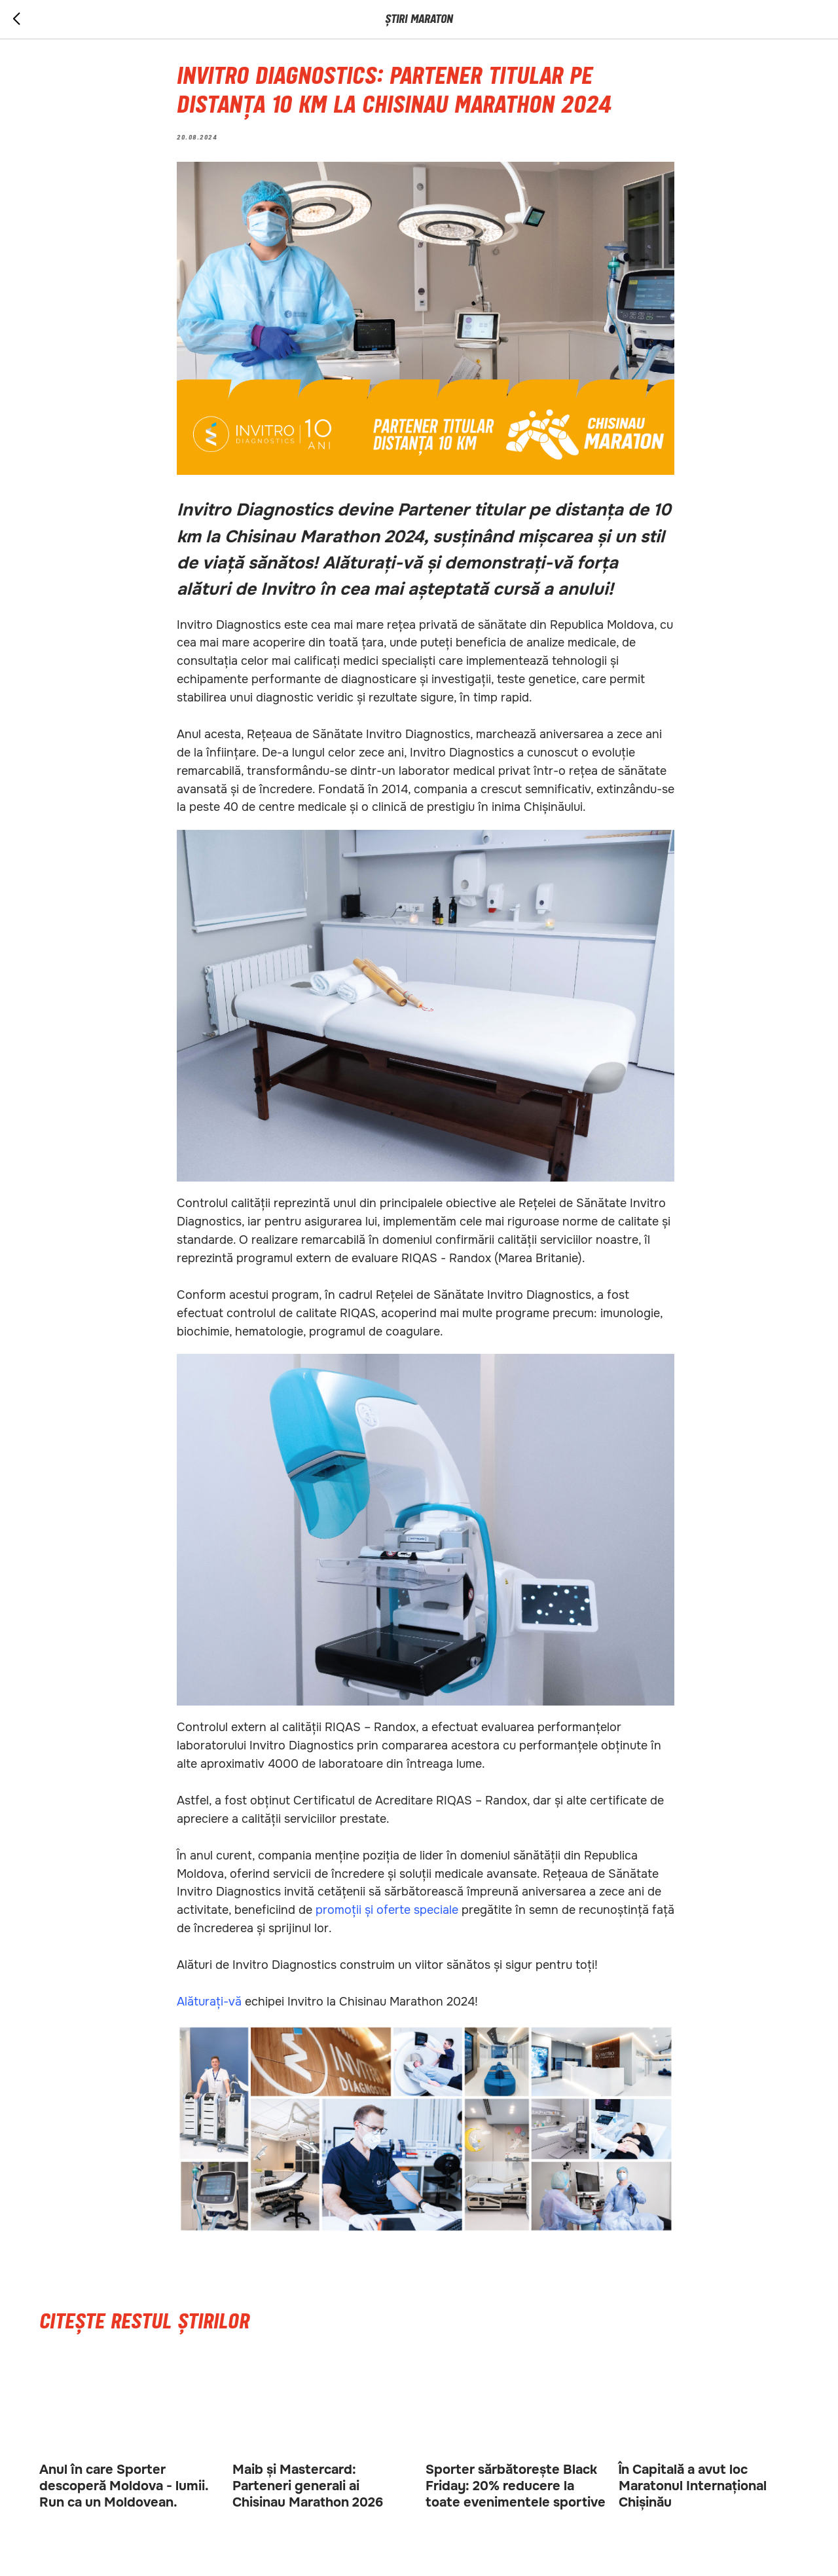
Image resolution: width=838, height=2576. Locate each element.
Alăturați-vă (209, 2001)
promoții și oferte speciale (387, 1910)
